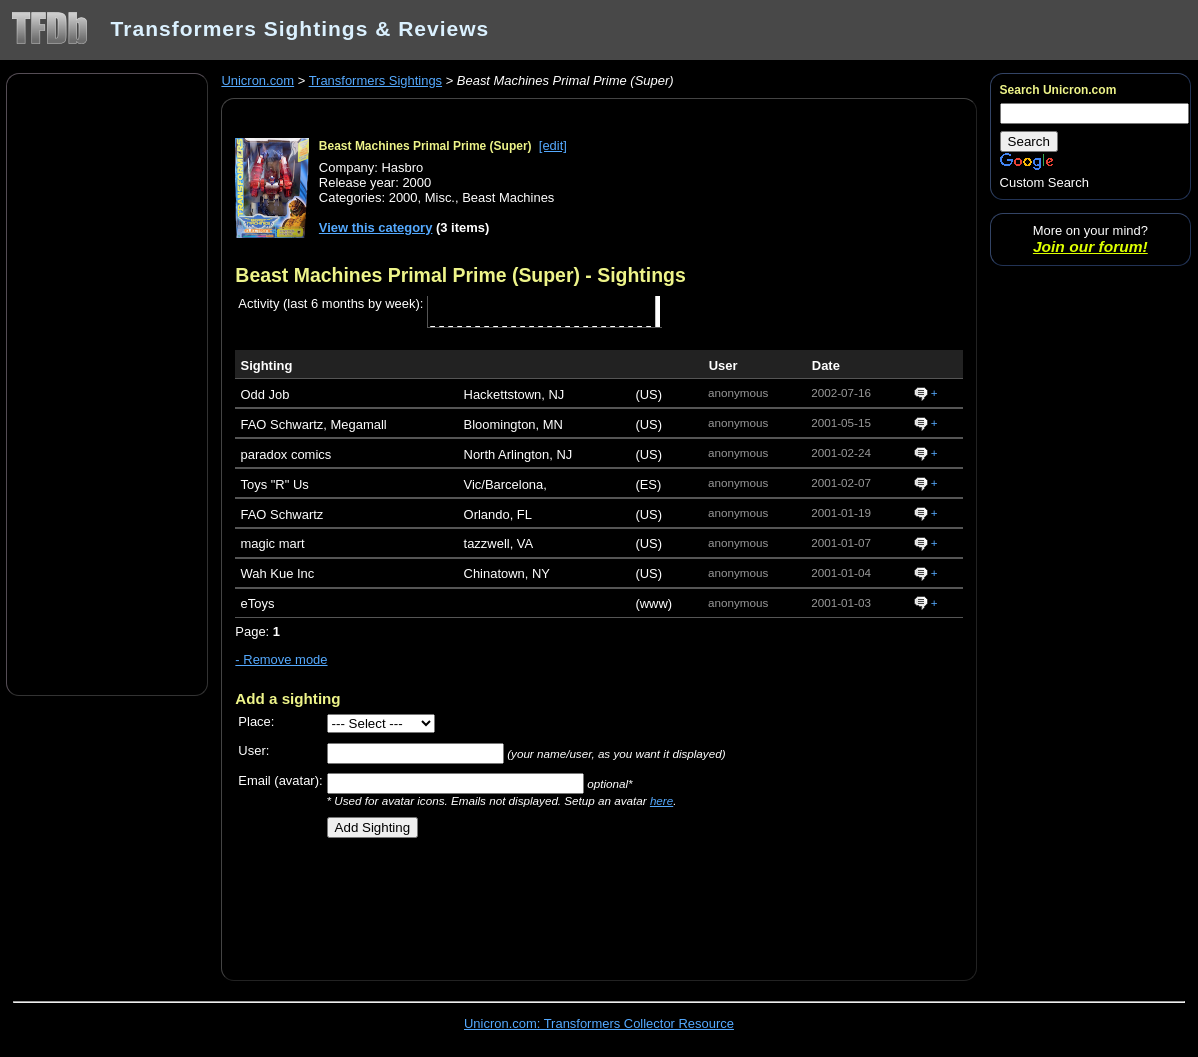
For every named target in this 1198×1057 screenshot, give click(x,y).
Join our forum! (1090, 246)
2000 (403, 197)
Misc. (440, 197)
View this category (376, 227)
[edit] (553, 145)
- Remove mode (281, 659)
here (661, 800)
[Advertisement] (107, 383)
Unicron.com (257, 80)
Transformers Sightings (375, 80)
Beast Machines (508, 197)
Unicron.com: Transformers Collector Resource (599, 1023)
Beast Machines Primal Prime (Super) (425, 146)
